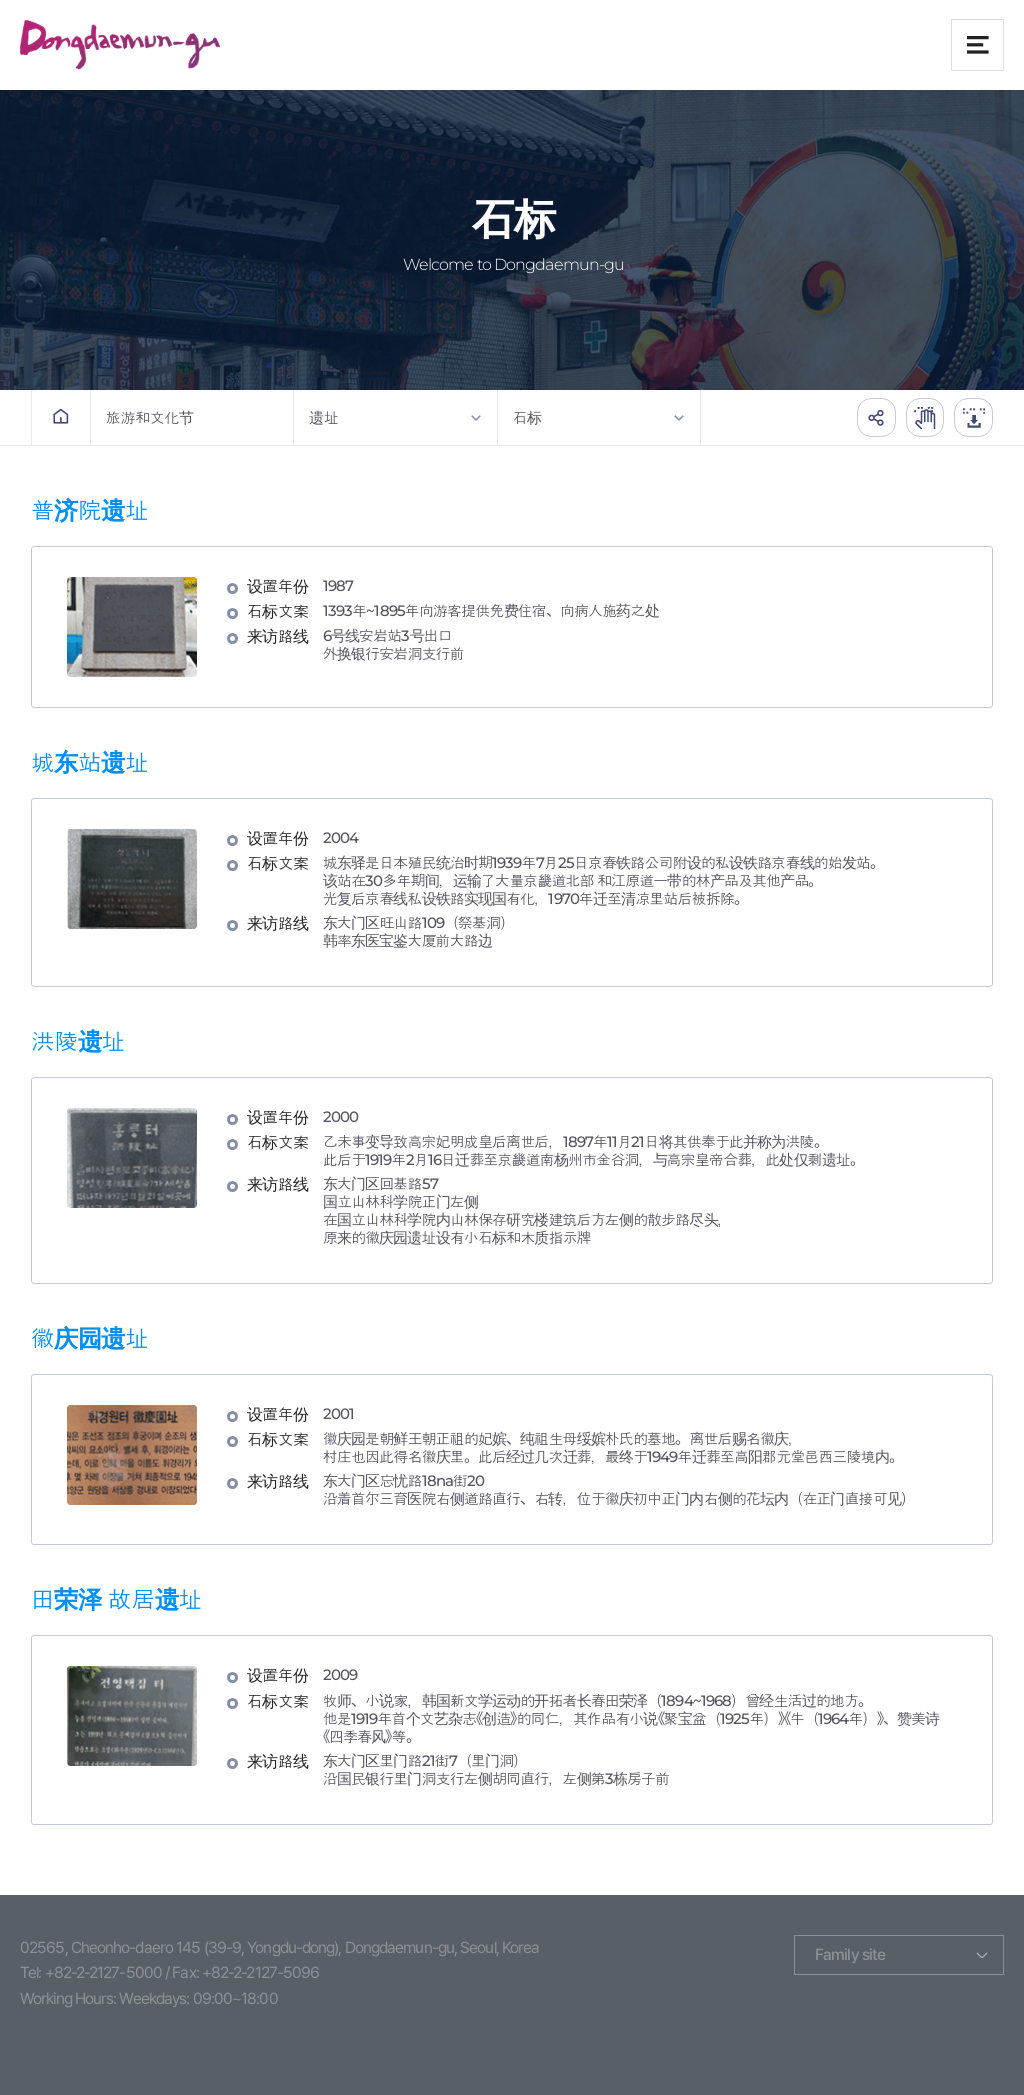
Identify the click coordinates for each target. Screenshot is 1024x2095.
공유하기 (873, 417)
